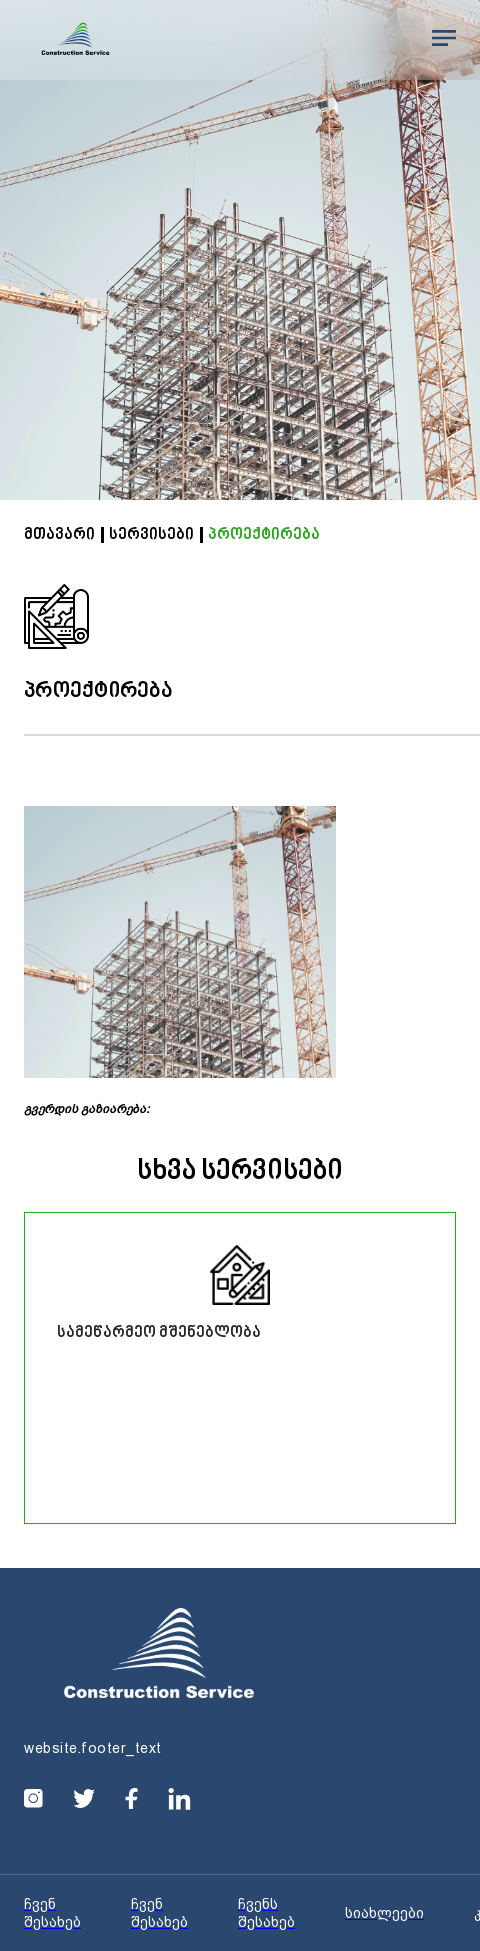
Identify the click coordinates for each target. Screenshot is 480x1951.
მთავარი (59, 535)
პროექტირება (264, 535)
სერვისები (151, 535)
